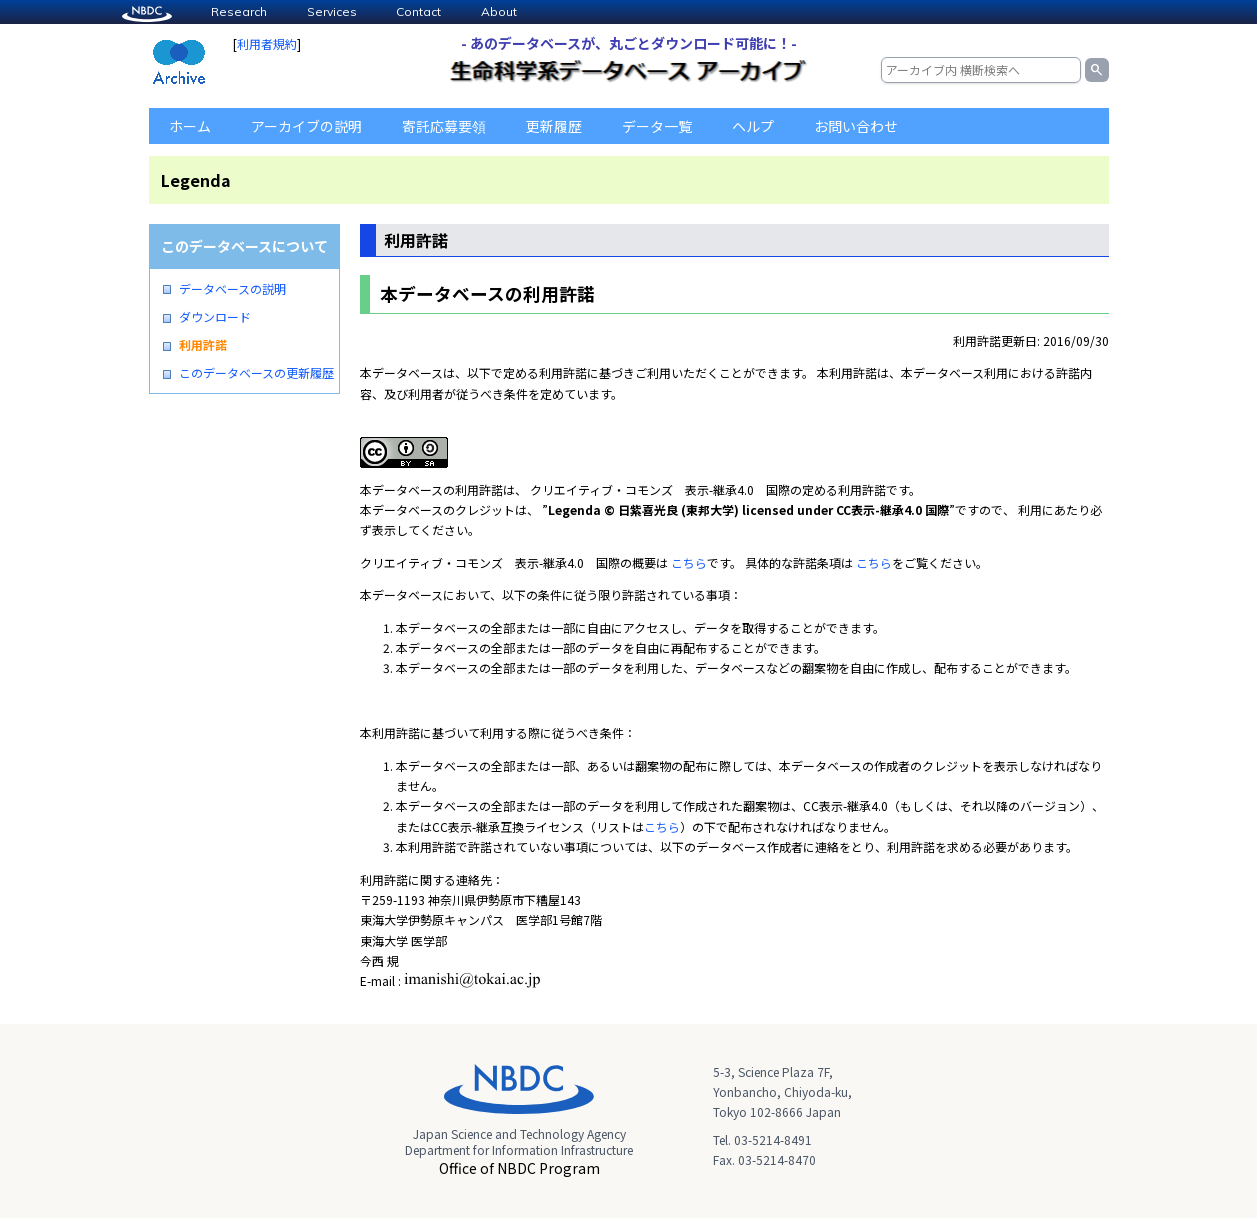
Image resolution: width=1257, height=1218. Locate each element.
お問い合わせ (856, 126)
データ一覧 (657, 126)
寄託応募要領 (444, 126)
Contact (418, 11)
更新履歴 (554, 126)
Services (332, 11)
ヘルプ (753, 126)
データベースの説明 (232, 289)
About (499, 11)
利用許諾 (203, 345)
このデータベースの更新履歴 (256, 373)
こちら (689, 562)
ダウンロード (215, 317)
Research (239, 11)
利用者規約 (267, 43)
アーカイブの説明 (306, 126)
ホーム (190, 126)
